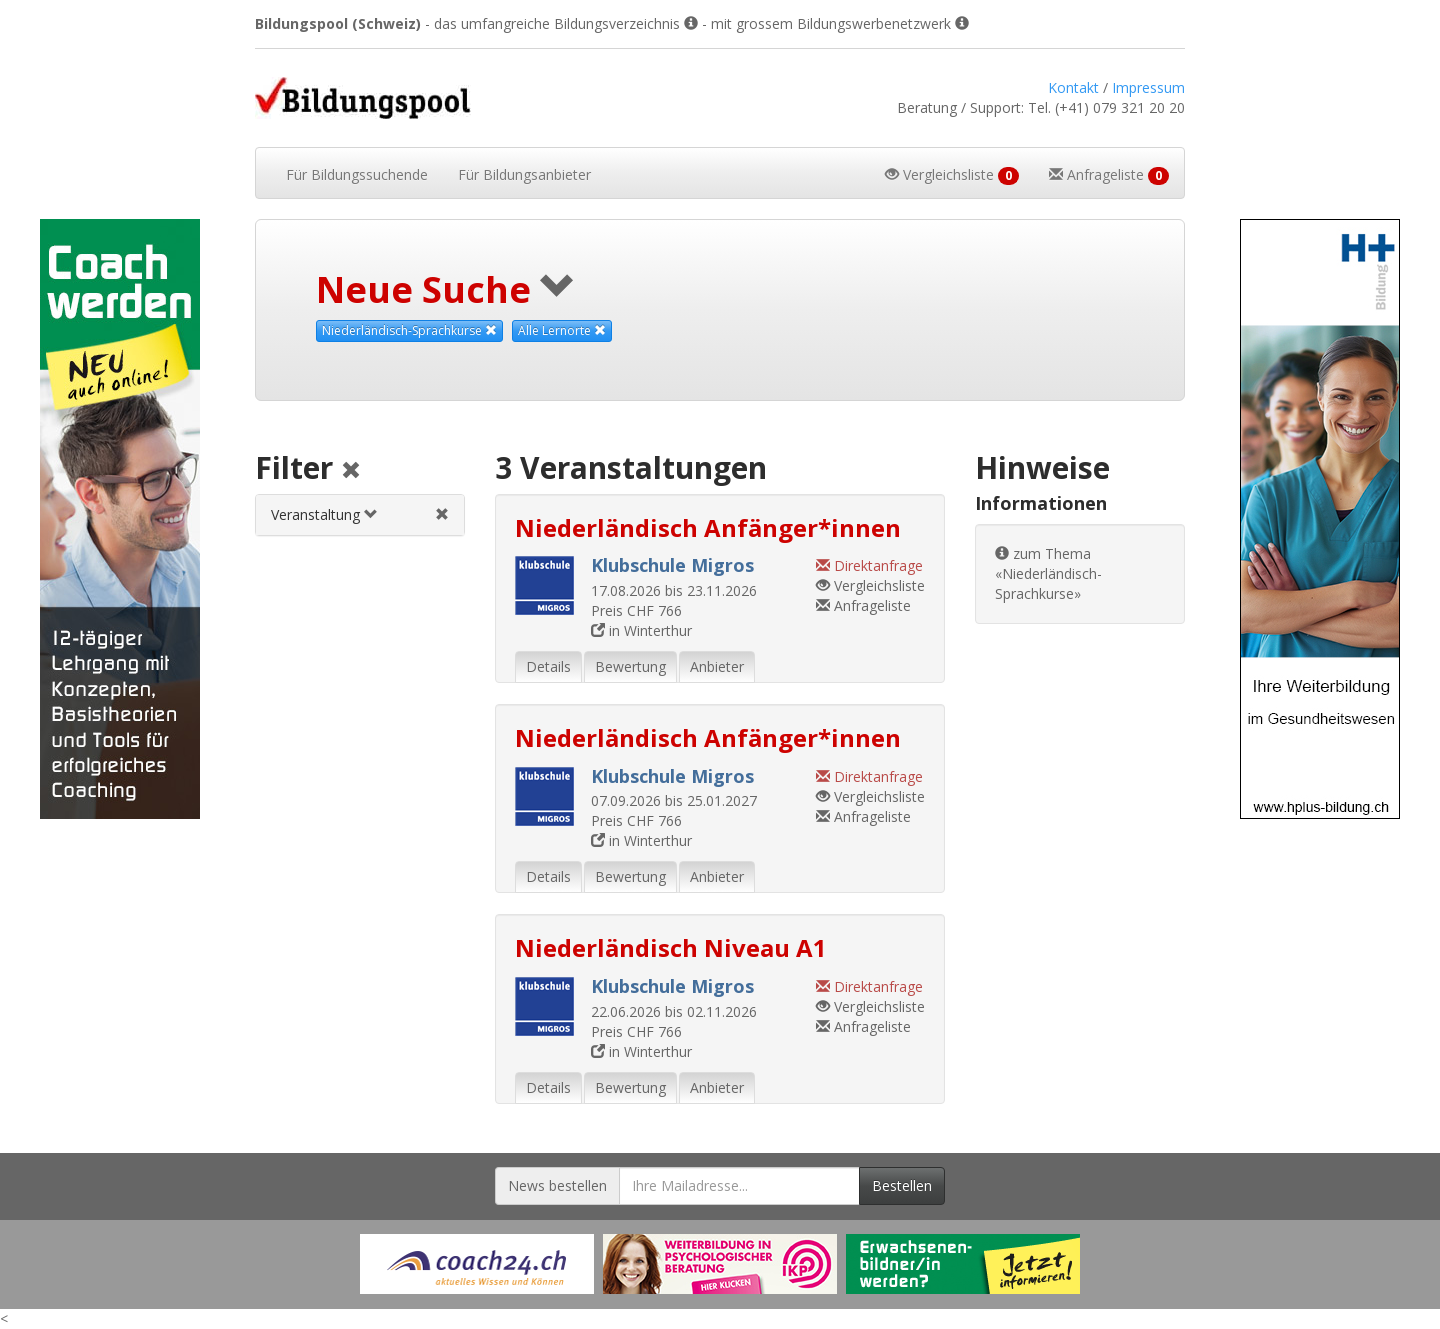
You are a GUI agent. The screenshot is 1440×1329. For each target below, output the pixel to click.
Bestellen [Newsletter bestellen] (902, 1185)
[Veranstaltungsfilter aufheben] (442, 514)
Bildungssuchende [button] (357, 174)
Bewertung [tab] (630, 666)
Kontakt (1073, 87)
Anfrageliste (863, 605)
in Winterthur (641, 630)
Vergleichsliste (870, 585)
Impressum (1148, 87)
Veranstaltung (324, 514)
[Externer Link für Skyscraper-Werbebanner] (120, 519)
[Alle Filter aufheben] (351, 471)
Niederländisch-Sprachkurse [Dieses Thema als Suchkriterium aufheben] (409, 330)
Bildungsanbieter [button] (524, 174)
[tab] (360, 515)
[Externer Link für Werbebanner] (477, 1264)
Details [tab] (548, 666)
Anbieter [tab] (717, 666)
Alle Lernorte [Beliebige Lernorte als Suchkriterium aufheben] (562, 330)
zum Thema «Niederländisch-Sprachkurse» (1048, 573)
